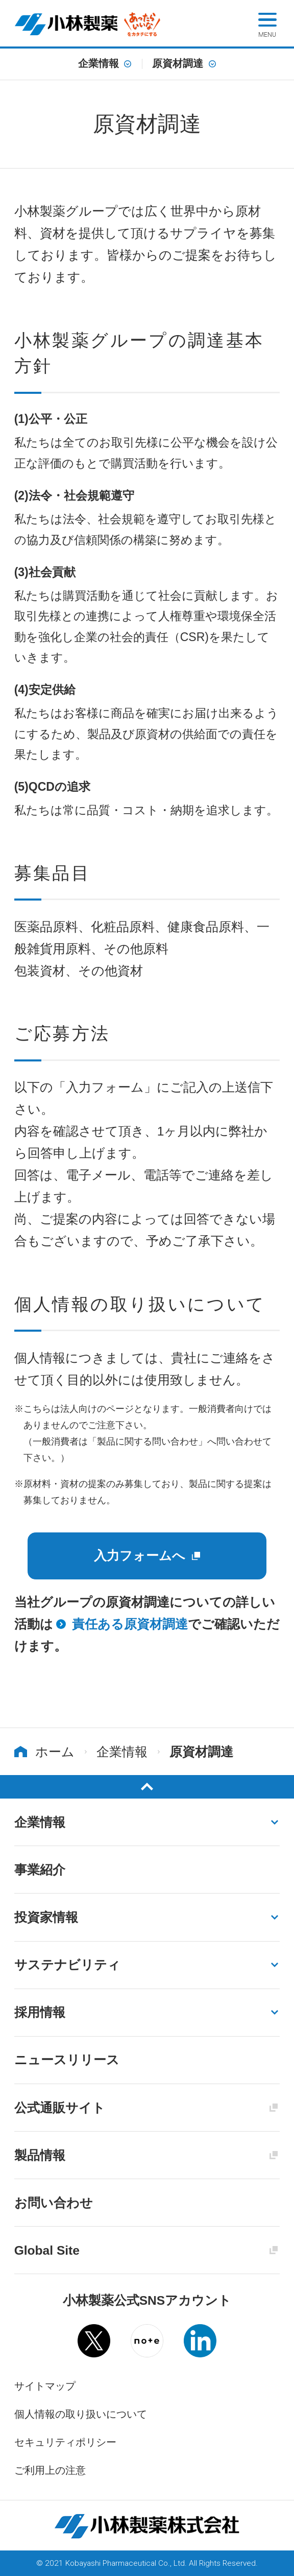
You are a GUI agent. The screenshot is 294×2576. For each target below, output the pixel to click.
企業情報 (98, 64)
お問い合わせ (53, 2203)
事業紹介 (39, 1870)
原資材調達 (177, 64)
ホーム (55, 1752)
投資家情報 (46, 1917)
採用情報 (39, 2012)
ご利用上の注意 (50, 2470)
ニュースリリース (66, 2060)
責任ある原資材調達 (130, 1624)
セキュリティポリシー (65, 2442)
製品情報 (39, 2155)
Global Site (47, 2250)
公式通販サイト (59, 2108)
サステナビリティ (67, 1965)
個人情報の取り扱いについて (80, 2414)
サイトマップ (45, 2386)
